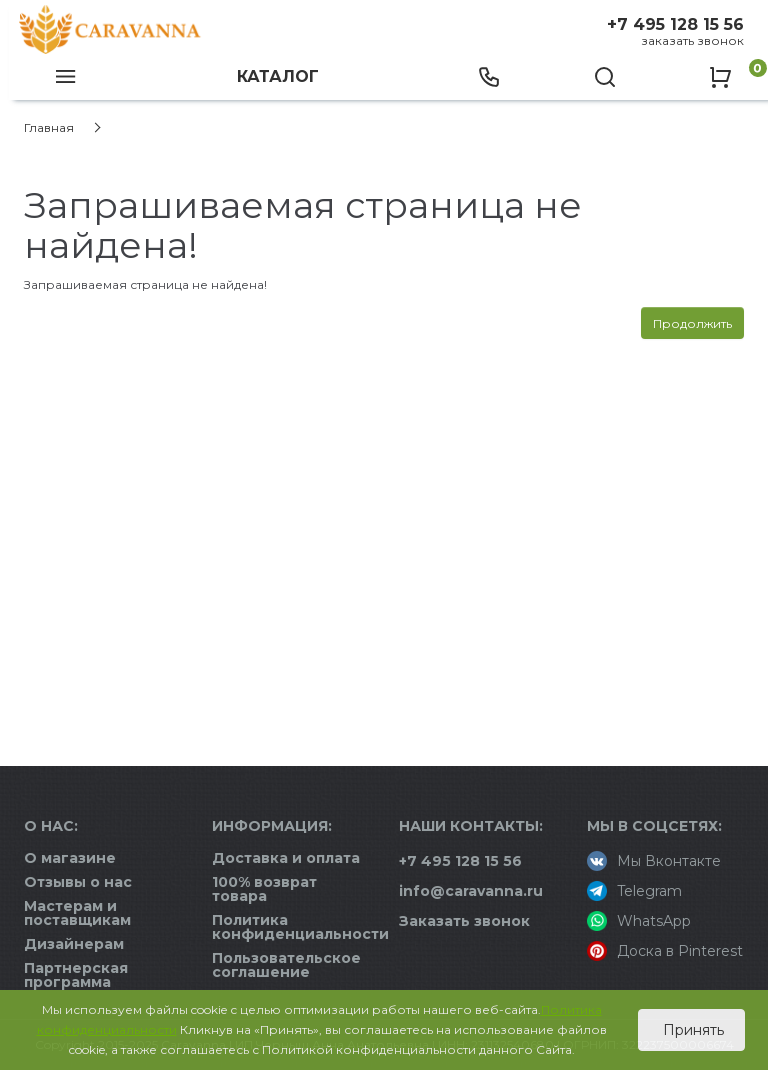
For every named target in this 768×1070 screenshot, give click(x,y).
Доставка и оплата (286, 858)
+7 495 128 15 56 (675, 24)
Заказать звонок (692, 40)
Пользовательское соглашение (286, 965)
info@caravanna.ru (471, 891)
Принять (691, 1030)
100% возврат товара (264, 889)
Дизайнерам (74, 944)
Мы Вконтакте (654, 861)
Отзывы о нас (78, 882)
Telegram (634, 891)
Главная (49, 127)
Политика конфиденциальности (300, 927)
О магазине (70, 858)
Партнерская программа (76, 975)
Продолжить (692, 323)
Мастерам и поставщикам (77, 913)
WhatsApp (639, 921)
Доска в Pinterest (665, 951)
